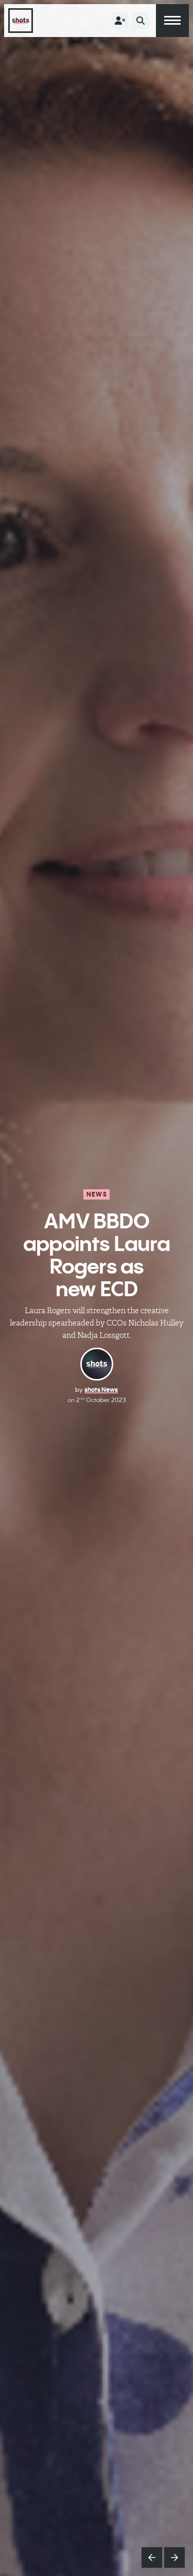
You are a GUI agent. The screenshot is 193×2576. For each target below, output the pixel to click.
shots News (101, 1389)
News (96, 1194)
